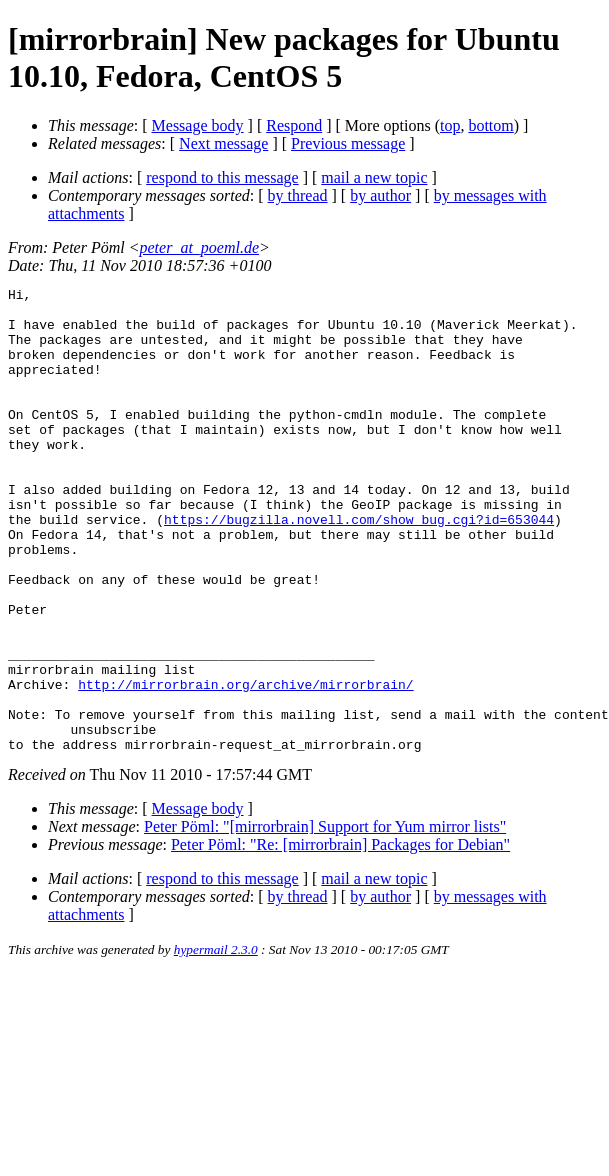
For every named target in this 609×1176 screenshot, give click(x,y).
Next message (223, 143)
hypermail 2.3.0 (216, 1042)
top (450, 125)
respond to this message (222, 177)
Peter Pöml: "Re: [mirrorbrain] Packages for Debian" (340, 937)
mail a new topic (374, 177)
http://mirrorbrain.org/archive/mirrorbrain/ (245, 765)
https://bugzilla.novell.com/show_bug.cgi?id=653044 (359, 567)
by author (380, 195)
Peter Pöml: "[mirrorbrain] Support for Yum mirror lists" (325, 919)
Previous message (348, 143)
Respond (294, 125)
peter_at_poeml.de (200, 247)
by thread (298, 195)
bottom (490, 125)
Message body (198, 125)
